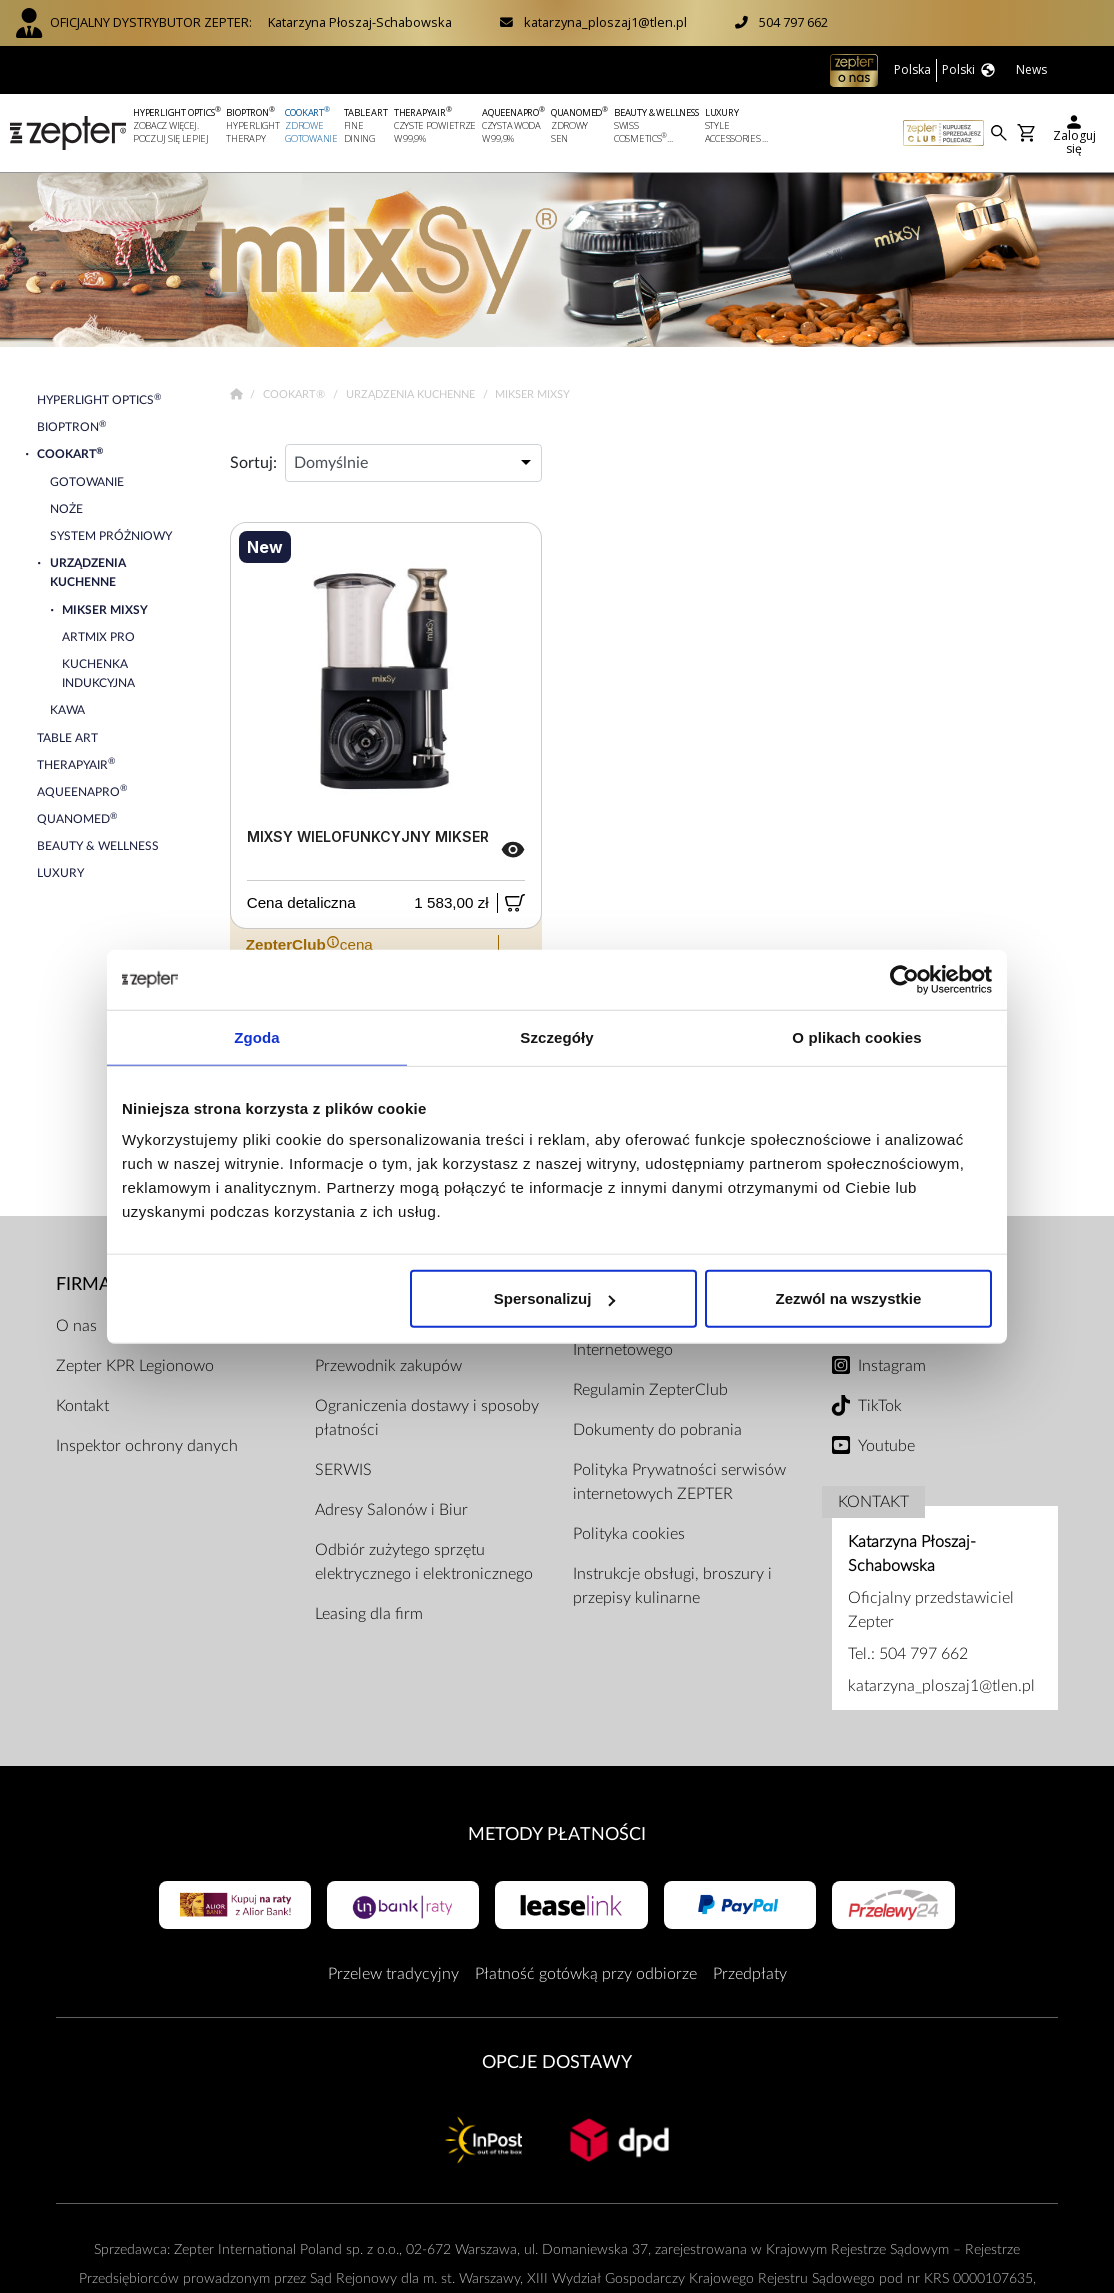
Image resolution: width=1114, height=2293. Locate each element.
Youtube (886, 1446)
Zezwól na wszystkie (849, 1298)
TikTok (880, 1406)
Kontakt (82, 1406)
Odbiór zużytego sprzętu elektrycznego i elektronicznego (424, 1562)
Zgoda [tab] (257, 1036)
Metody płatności (557, 1834)
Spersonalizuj (555, 1298)
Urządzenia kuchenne (412, 394)
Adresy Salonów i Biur (391, 1510)
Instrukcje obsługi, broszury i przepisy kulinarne (672, 1586)
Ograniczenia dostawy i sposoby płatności (427, 1418)
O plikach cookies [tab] (856, 1036)
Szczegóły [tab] (556, 1036)
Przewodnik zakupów (388, 1366)
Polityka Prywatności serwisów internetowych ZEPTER (679, 1482)
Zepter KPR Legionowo (135, 1366)
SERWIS (343, 1470)
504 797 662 (793, 22)
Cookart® (295, 394)
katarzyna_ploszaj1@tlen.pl (605, 22)
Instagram (892, 1366)
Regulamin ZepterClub (650, 1390)
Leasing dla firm (369, 1614)
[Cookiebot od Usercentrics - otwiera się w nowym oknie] (904, 979)
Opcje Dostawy (557, 2062)
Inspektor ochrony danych (147, 1446)
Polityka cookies (629, 1534)
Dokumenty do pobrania (657, 1430)
